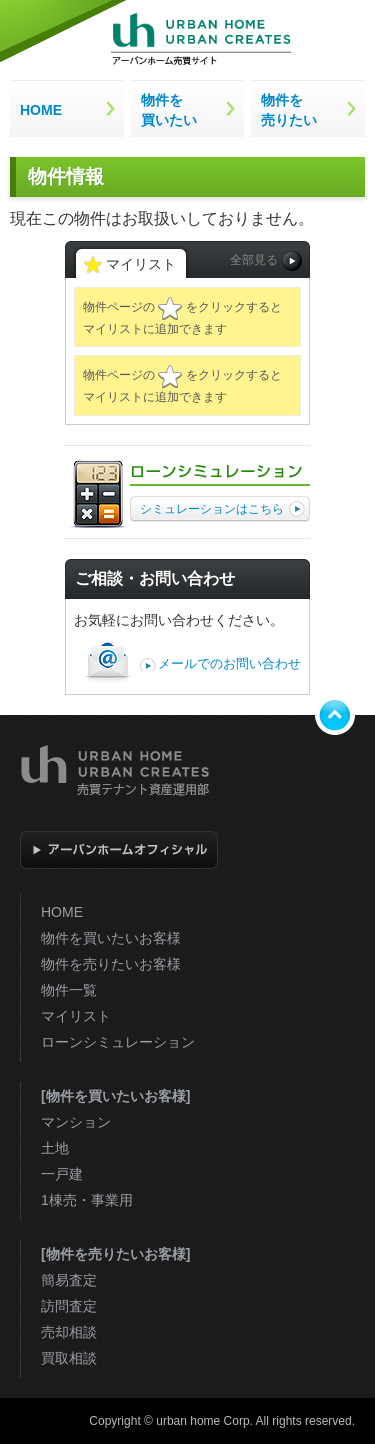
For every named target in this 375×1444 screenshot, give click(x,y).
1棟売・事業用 (87, 1200)
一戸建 (62, 1174)
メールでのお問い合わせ (229, 663)
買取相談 (69, 1358)
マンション (76, 1122)
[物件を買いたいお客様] (115, 1096)
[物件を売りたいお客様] (115, 1254)
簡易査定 (69, 1280)
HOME (62, 912)
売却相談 (69, 1332)
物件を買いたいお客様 (111, 938)
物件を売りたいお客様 (111, 964)
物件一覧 (69, 990)
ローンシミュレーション (118, 1042)
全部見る (266, 261)
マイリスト (76, 1016)
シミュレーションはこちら (222, 509)
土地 (55, 1148)
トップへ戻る (335, 715)
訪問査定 (69, 1306)
